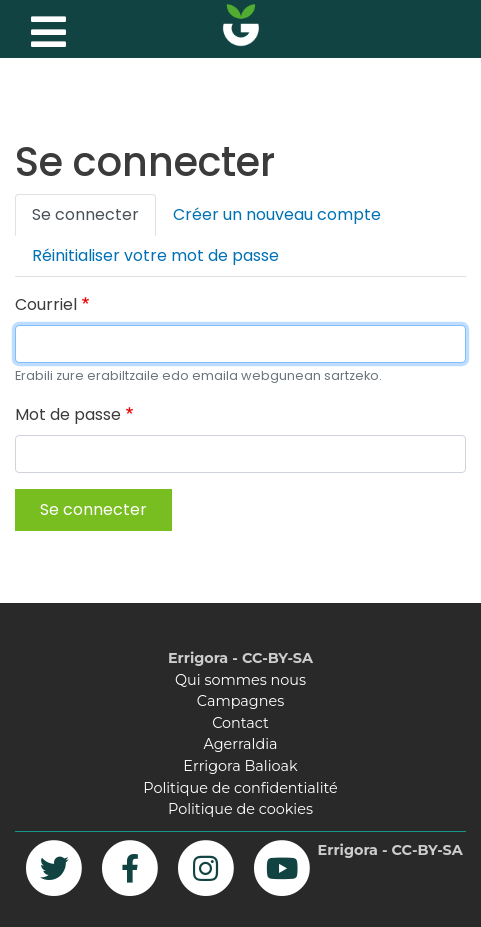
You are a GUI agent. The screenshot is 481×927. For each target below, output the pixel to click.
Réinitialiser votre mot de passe (155, 255)
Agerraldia (240, 744)
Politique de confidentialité (240, 788)
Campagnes (240, 701)
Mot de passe (68, 414)
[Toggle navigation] (46, 27)
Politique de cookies (240, 809)
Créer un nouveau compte (277, 214)
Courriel (46, 304)
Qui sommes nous (240, 680)
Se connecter (85, 214)
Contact (240, 723)
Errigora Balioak (240, 766)
